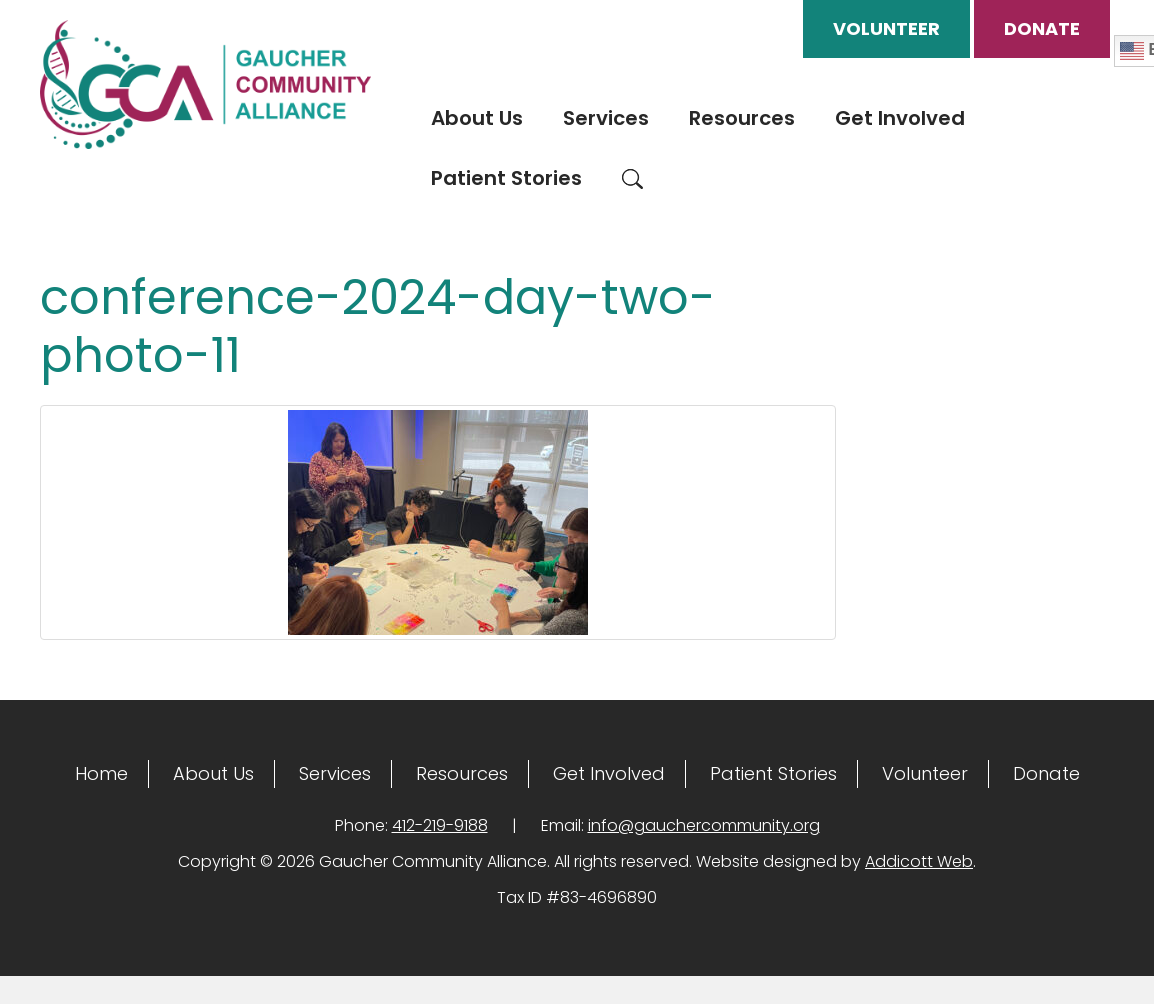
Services (606, 118)
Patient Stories (506, 178)
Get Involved (900, 118)
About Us (477, 118)
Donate (1042, 28)
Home (101, 773)
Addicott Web (919, 861)
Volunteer (886, 28)
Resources (742, 118)
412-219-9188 (440, 825)
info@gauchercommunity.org (704, 825)
